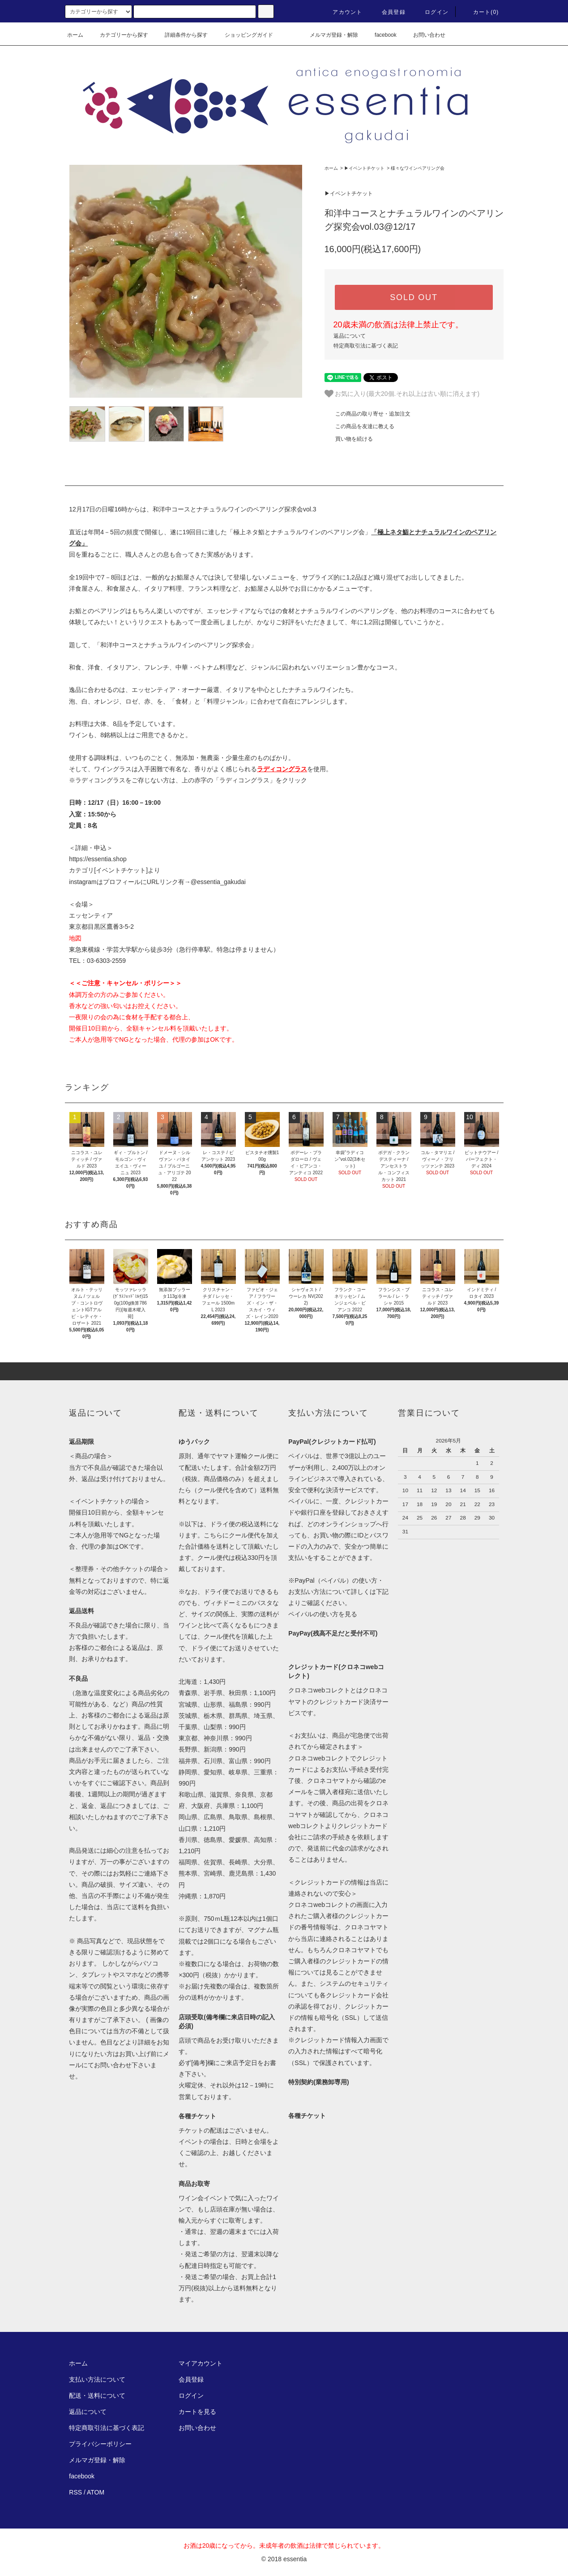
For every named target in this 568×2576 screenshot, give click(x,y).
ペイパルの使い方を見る (322, 1614)
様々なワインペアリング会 (417, 168)
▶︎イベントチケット (364, 168)
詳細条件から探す (181, 35)
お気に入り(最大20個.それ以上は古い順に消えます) (402, 393)
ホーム (75, 35)
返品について (349, 336)
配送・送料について (97, 2395)
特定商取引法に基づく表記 (365, 346)
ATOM (95, 2492)
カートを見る (197, 2411)
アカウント (342, 12)
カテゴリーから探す (118, 35)
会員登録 (388, 12)
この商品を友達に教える (359, 426)
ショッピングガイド (243, 35)
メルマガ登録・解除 (328, 35)
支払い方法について (97, 2379)
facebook (380, 35)
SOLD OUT (413, 297)
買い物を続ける (349, 439)
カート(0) (480, 12)
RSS (75, 2492)
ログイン (431, 12)
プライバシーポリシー (100, 2443)
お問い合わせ (423, 35)
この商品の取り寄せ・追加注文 (367, 414)
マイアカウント (200, 2363)
